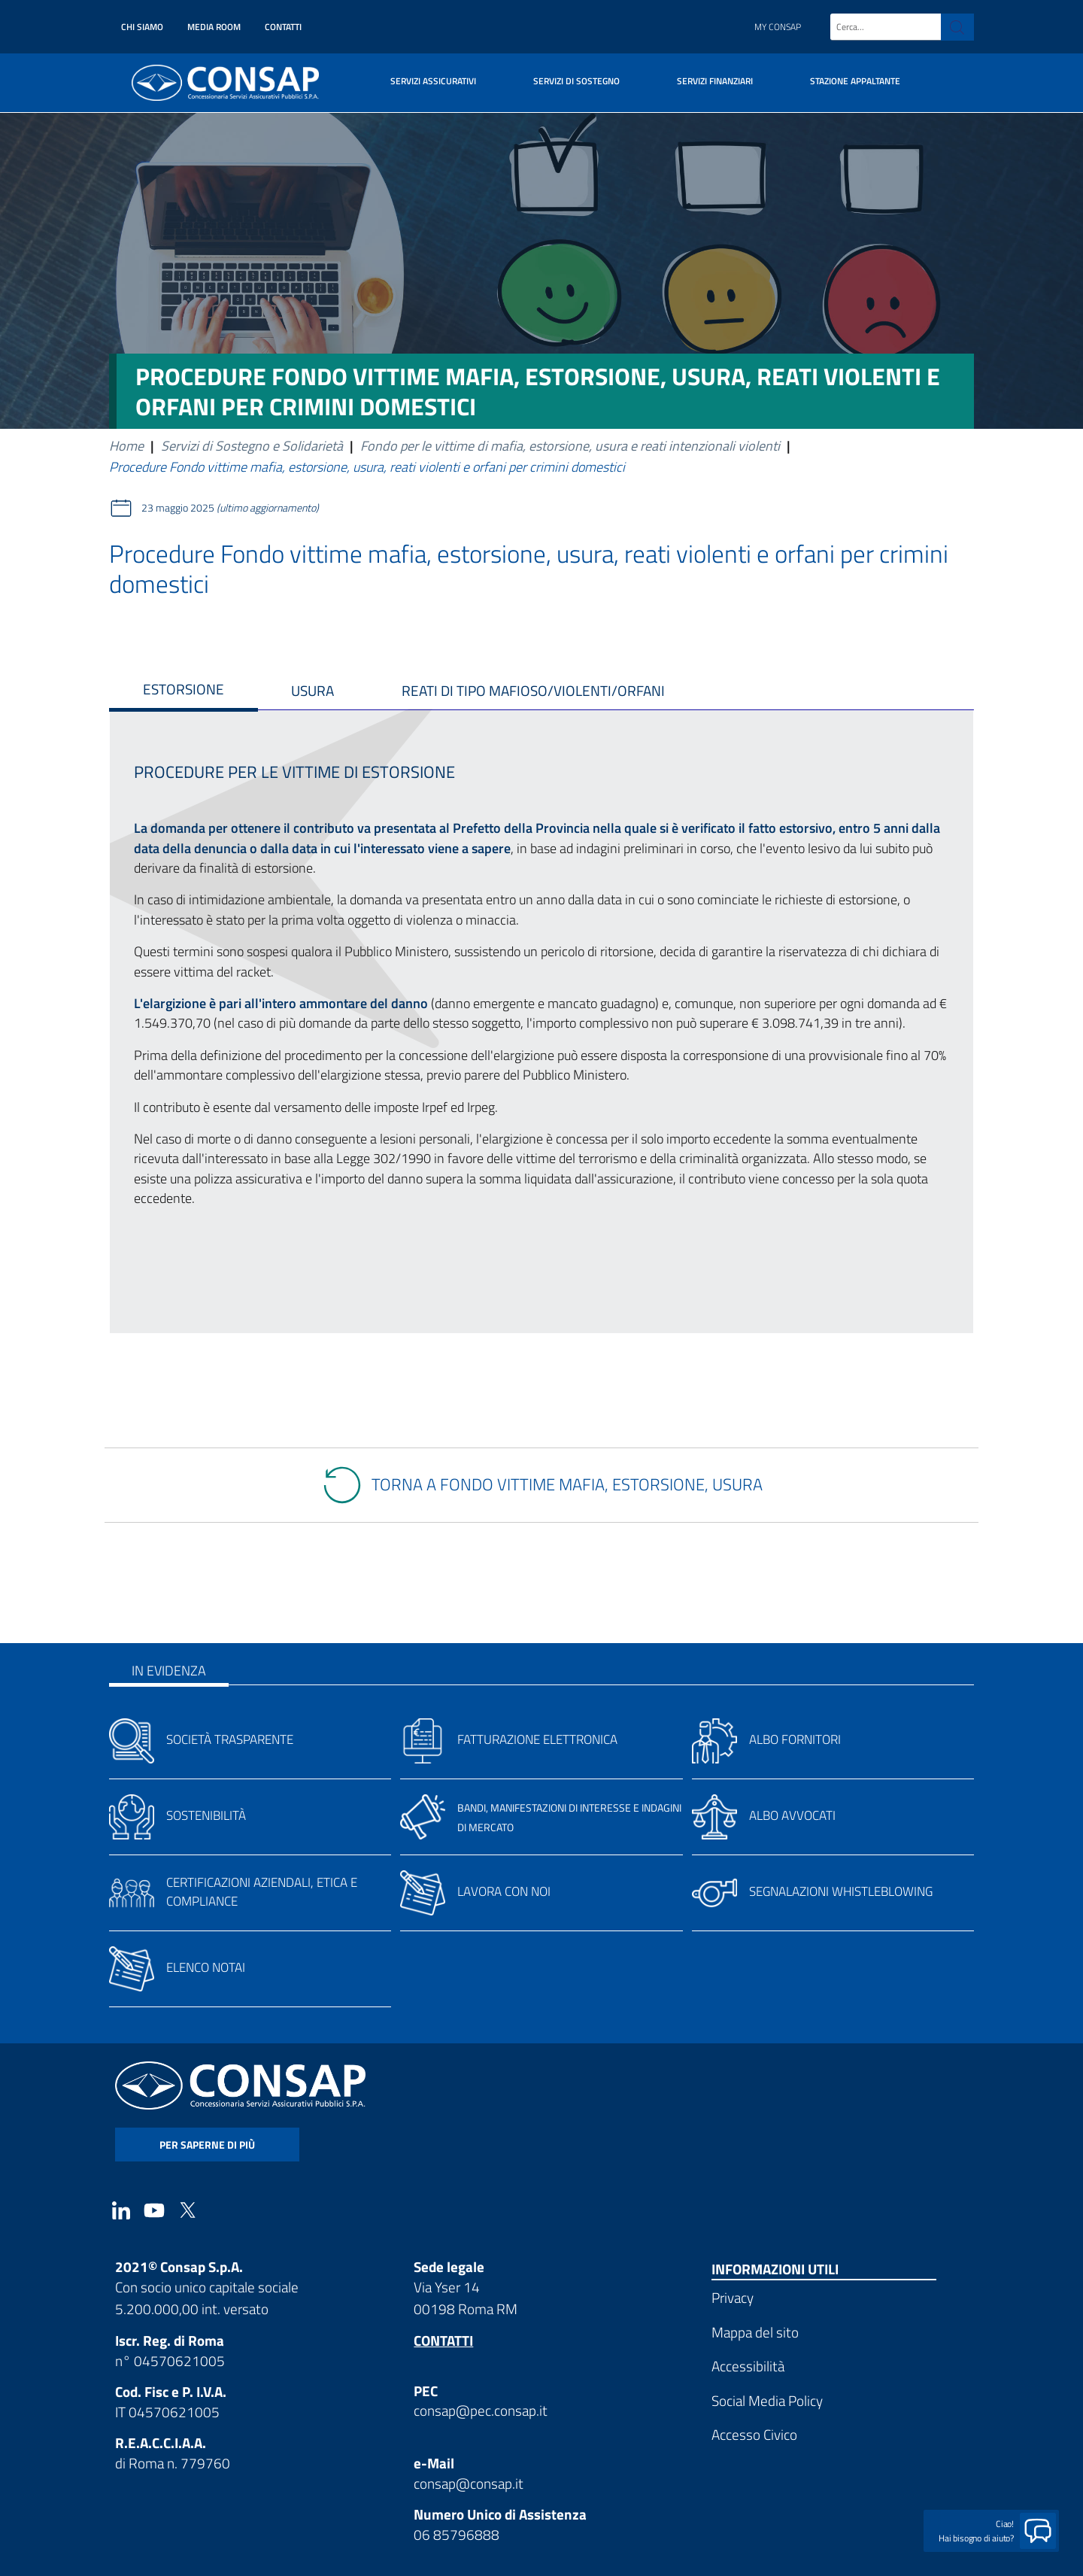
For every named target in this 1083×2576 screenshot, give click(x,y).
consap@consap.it (468, 2483)
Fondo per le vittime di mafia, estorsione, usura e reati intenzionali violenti (570, 446)
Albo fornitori (795, 1739)
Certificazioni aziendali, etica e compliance (261, 1892)
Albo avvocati (792, 1815)
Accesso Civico (754, 2434)
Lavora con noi (504, 1891)
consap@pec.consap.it (481, 2410)
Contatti (283, 27)
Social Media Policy (767, 2400)
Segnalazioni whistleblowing (841, 1891)
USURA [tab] (312, 690)
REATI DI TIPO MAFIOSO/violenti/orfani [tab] (533, 690)
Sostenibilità (206, 1815)
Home (126, 446)
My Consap (777, 27)
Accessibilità (747, 2366)
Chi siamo (142, 27)
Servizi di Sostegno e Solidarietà (252, 446)
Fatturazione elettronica (537, 1739)
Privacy (732, 2297)
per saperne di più (207, 2144)
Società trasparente (229, 1739)
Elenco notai (205, 1967)
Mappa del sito (755, 2332)
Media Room (214, 27)
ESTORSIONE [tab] (183, 689)
